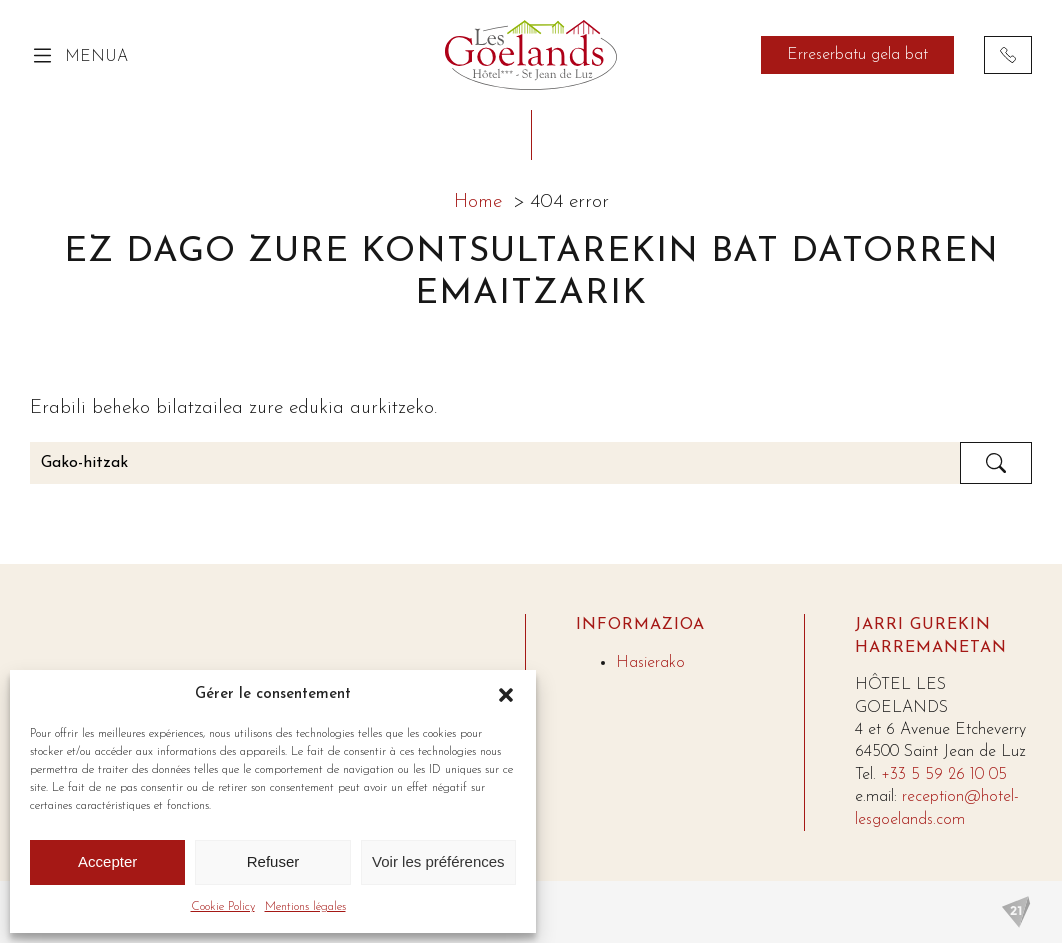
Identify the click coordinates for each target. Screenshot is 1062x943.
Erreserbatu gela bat (857, 55)
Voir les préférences (438, 861)
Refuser (273, 861)
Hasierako (650, 663)
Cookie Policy (223, 907)
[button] (506, 695)
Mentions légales (305, 907)
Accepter (107, 861)
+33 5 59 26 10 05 (944, 775)
